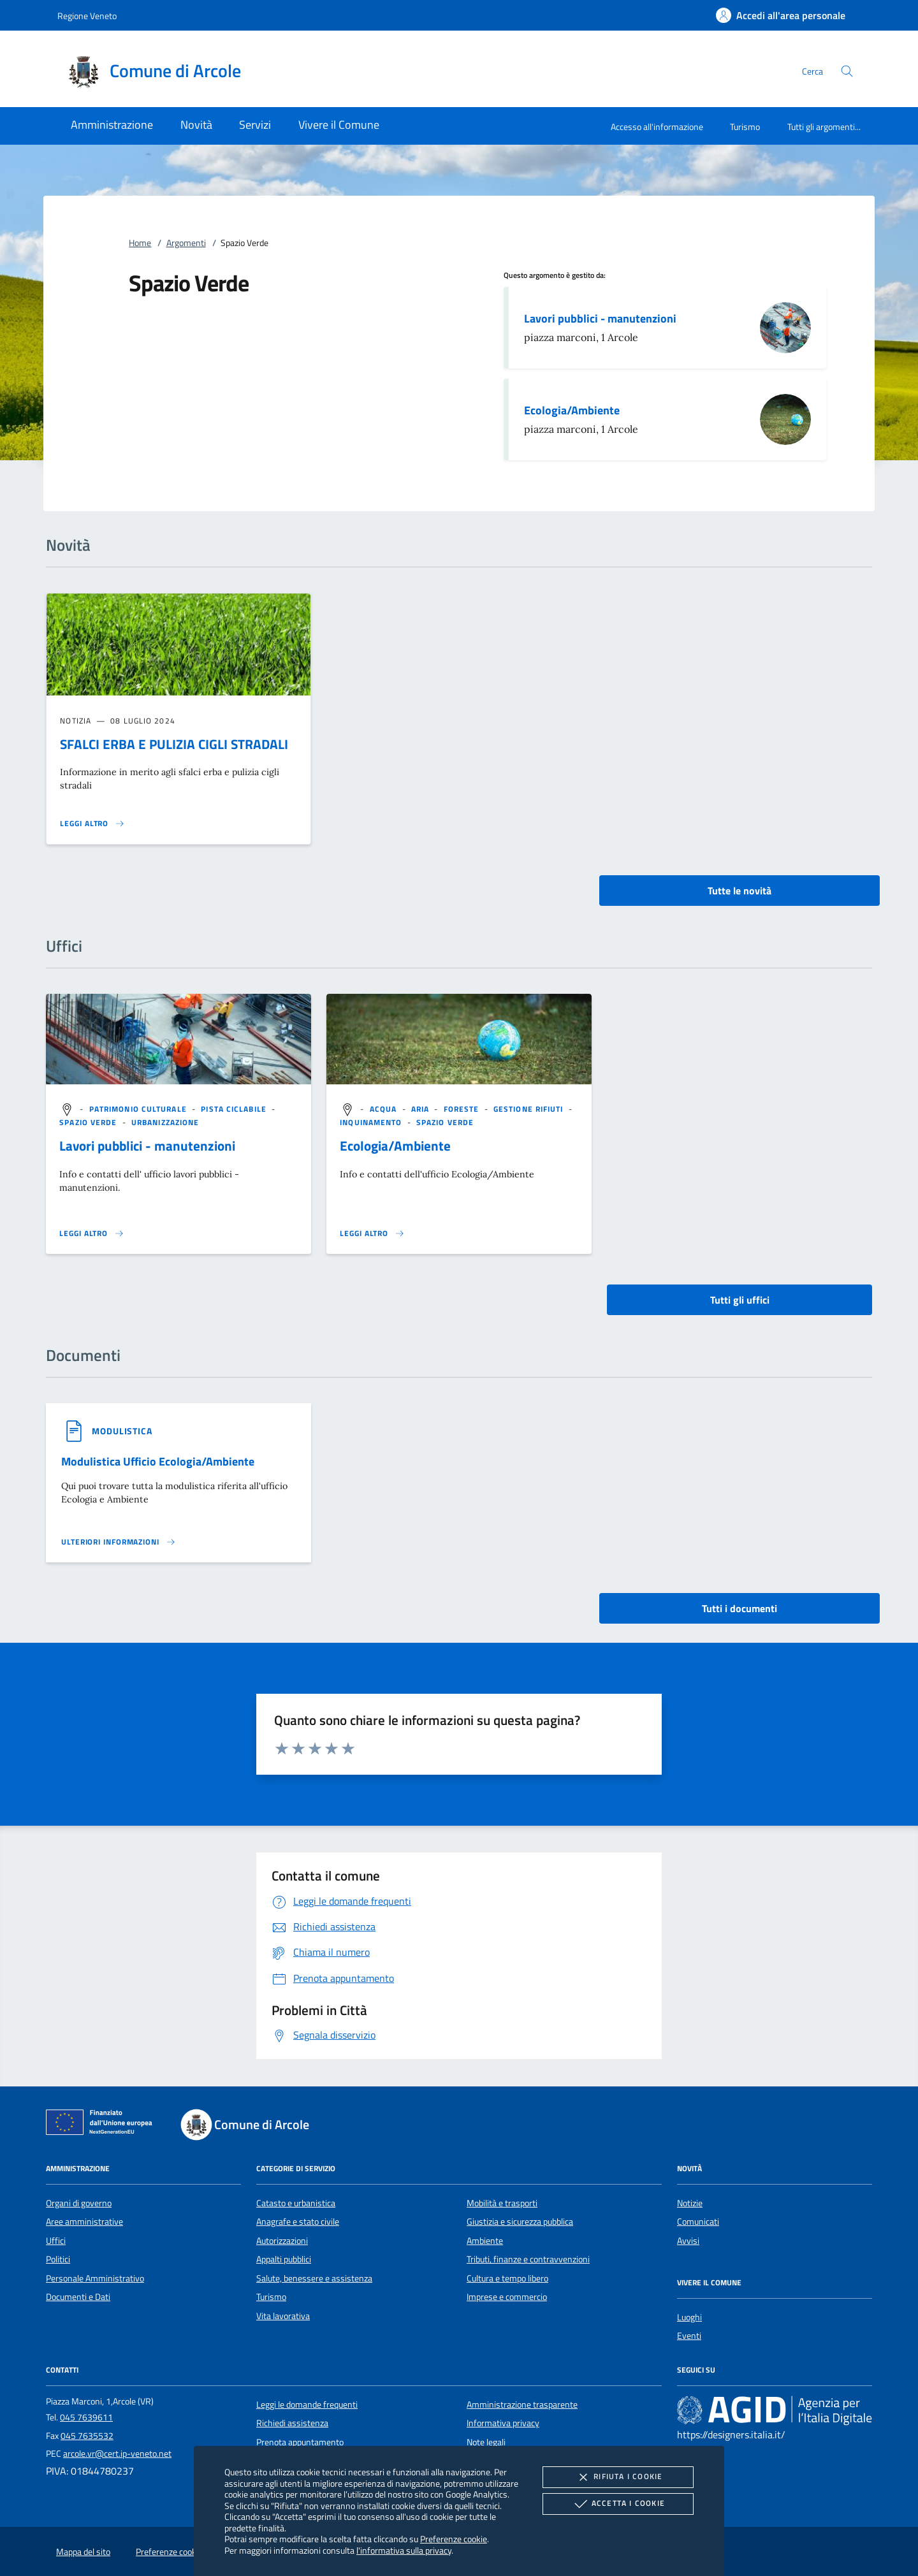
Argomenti (186, 243)
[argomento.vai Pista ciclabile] (235, 1109)
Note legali (486, 2442)
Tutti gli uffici (739, 1299)
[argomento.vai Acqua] (385, 1109)
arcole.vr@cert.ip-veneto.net (117, 2454)
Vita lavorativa (283, 2316)
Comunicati (698, 2222)
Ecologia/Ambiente (572, 410)
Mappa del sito (83, 2552)
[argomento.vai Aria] (421, 1109)
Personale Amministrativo (95, 2278)
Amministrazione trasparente (522, 2405)
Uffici (56, 2241)
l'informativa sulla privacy (403, 2550)
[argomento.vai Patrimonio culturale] (139, 1109)
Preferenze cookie (453, 2538)
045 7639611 (86, 2417)
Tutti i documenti (739, 1608)
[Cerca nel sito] (847, 71)
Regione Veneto (87, 15)
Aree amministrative (84, 2222)
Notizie (690, 2203)
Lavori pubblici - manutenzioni (600, 318)
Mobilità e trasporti (502, 2203)
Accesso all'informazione (657, 126)
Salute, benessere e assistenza (314, 2278)
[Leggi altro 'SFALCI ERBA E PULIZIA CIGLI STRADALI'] (92, 824)
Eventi (689, 2336)
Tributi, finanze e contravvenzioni (528, 2259)
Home (140, 243)
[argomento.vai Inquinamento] (372, 1122)
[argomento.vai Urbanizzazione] (165, 1122)
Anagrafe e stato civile (297, 2222)
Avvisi (688, 2241)
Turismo (745, 126)
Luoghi (689, 2317)
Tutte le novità (739, 890)
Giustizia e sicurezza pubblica (520, 2222)
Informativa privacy (503, 2423)
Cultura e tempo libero (507, 2278)
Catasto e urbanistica (295, 2203)
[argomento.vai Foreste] (463, 1109)
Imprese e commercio (507, 2297)
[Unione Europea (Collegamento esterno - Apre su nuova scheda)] (102, 2125)
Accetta (618, 2504)
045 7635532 (87, 2436)
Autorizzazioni (282, 2241)
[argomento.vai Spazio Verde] (89, 1122)
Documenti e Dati (78, 2297)
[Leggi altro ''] (91, 1233)
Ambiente (485, 2241)
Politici (58, 2259)
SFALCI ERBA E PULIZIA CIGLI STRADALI (174, 744)
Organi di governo (79, 2203)
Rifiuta (617, 2477)
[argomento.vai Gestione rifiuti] (529, 1109)
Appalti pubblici (283, 2259)
